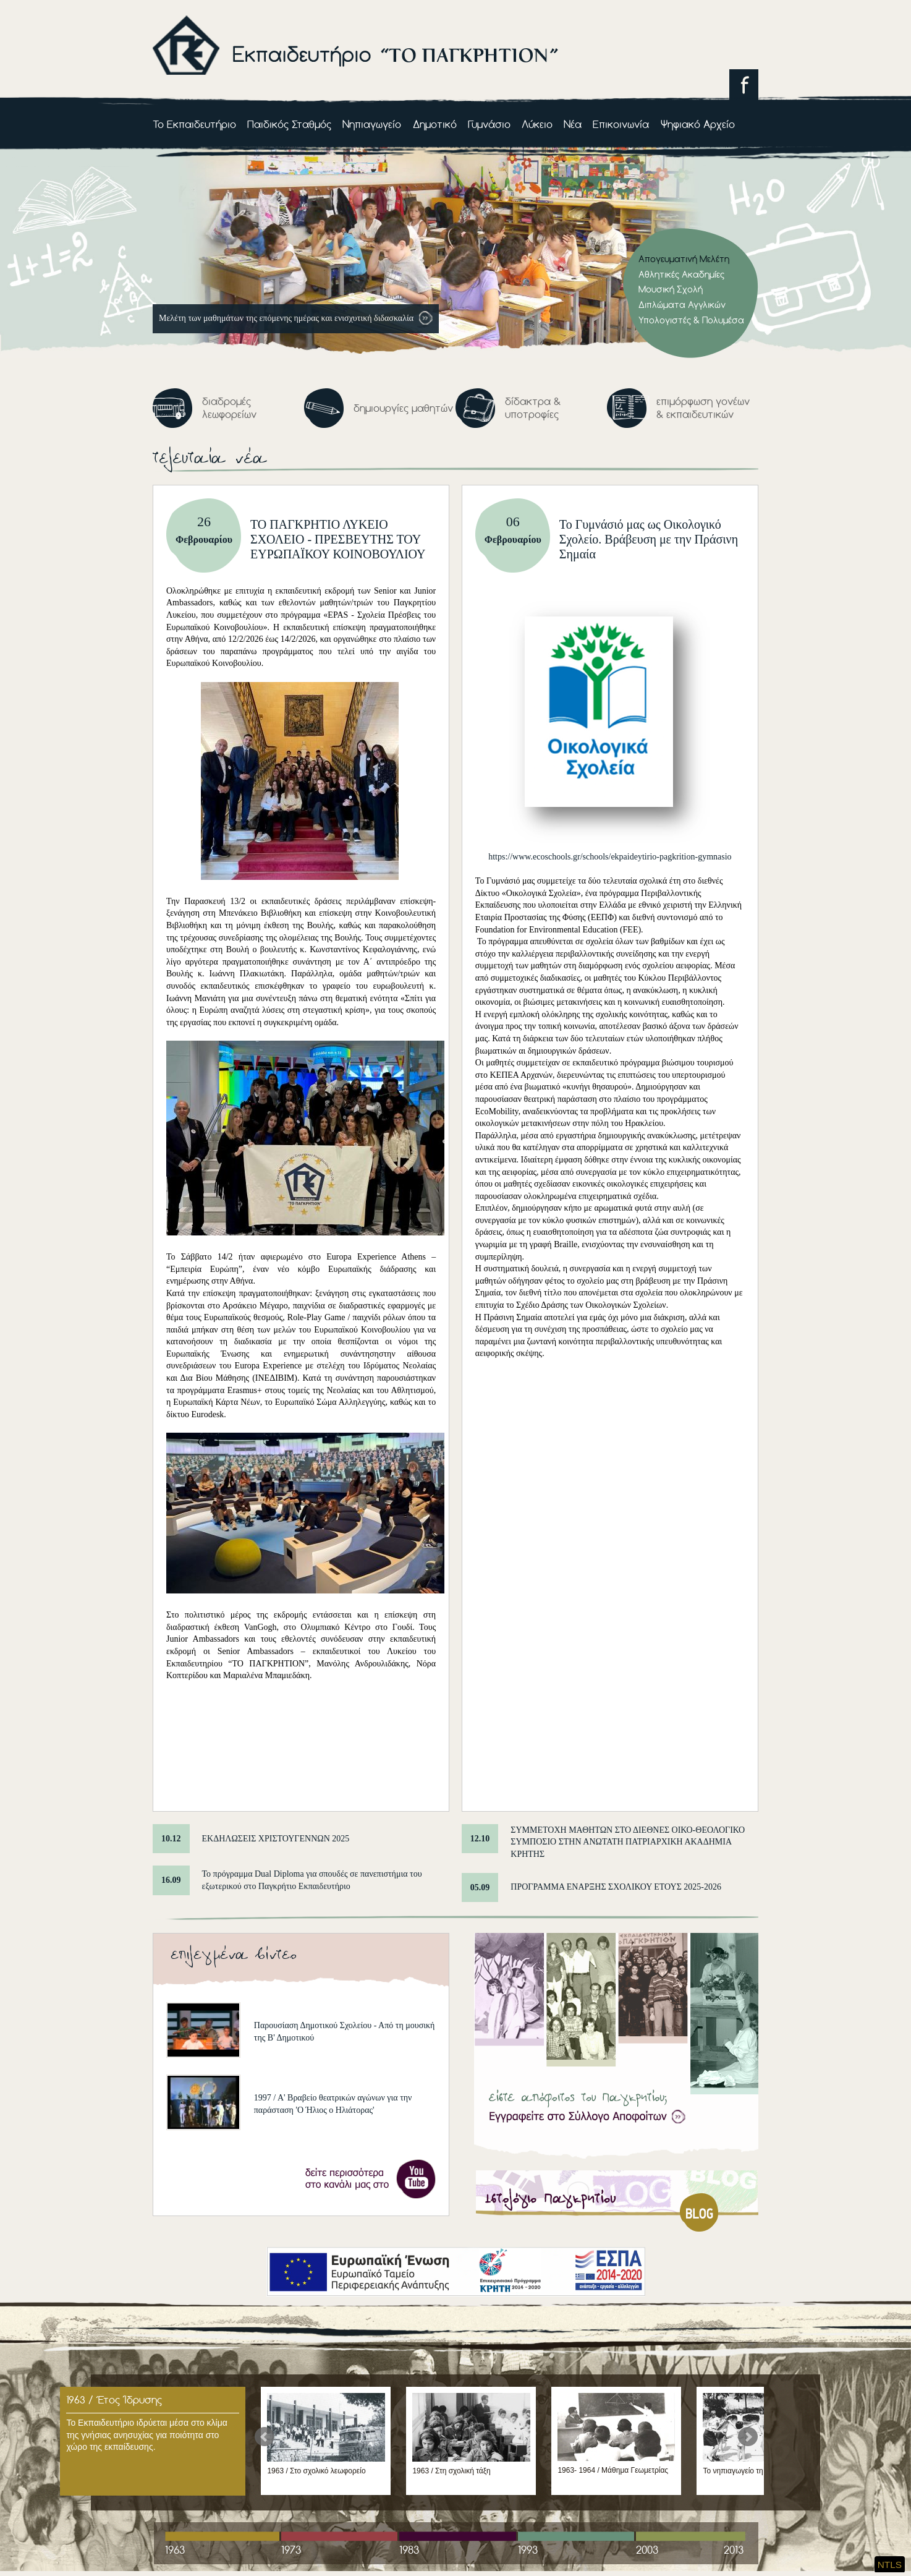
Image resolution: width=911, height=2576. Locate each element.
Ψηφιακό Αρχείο (698, 123)
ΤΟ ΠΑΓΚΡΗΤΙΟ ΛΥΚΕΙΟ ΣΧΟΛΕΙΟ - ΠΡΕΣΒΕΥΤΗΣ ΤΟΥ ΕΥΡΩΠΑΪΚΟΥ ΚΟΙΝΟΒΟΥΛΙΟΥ (337, 539)
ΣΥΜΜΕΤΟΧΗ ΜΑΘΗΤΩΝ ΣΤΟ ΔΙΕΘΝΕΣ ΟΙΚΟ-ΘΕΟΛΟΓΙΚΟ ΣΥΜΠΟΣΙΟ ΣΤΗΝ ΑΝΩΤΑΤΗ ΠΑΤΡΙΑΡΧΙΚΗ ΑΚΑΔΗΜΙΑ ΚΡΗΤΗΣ (628, 1842)
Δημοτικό (435, 123)
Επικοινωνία (621, 123)
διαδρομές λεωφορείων (229, 408)
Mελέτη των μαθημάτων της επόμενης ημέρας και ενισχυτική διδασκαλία (287, 318)
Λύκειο (537, 123)
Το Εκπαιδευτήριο (194, 123)
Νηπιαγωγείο (371, 123)
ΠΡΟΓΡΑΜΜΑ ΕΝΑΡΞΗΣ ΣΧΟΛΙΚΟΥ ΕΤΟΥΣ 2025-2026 (616, 1886)
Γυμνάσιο (489, 123)
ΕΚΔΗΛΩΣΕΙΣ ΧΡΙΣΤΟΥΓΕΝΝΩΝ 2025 (276, 1838)
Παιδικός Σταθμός (289, 123)
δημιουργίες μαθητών (403, 407)
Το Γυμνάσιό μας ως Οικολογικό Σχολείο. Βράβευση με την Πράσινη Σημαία (648, 539)
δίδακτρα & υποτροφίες (533, 408)
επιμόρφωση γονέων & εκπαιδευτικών (703, 408)
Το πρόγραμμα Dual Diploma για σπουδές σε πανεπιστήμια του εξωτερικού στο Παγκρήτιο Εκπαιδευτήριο (312, 1880)
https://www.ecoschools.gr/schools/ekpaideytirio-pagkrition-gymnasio (609, 856)
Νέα (573, 123)
